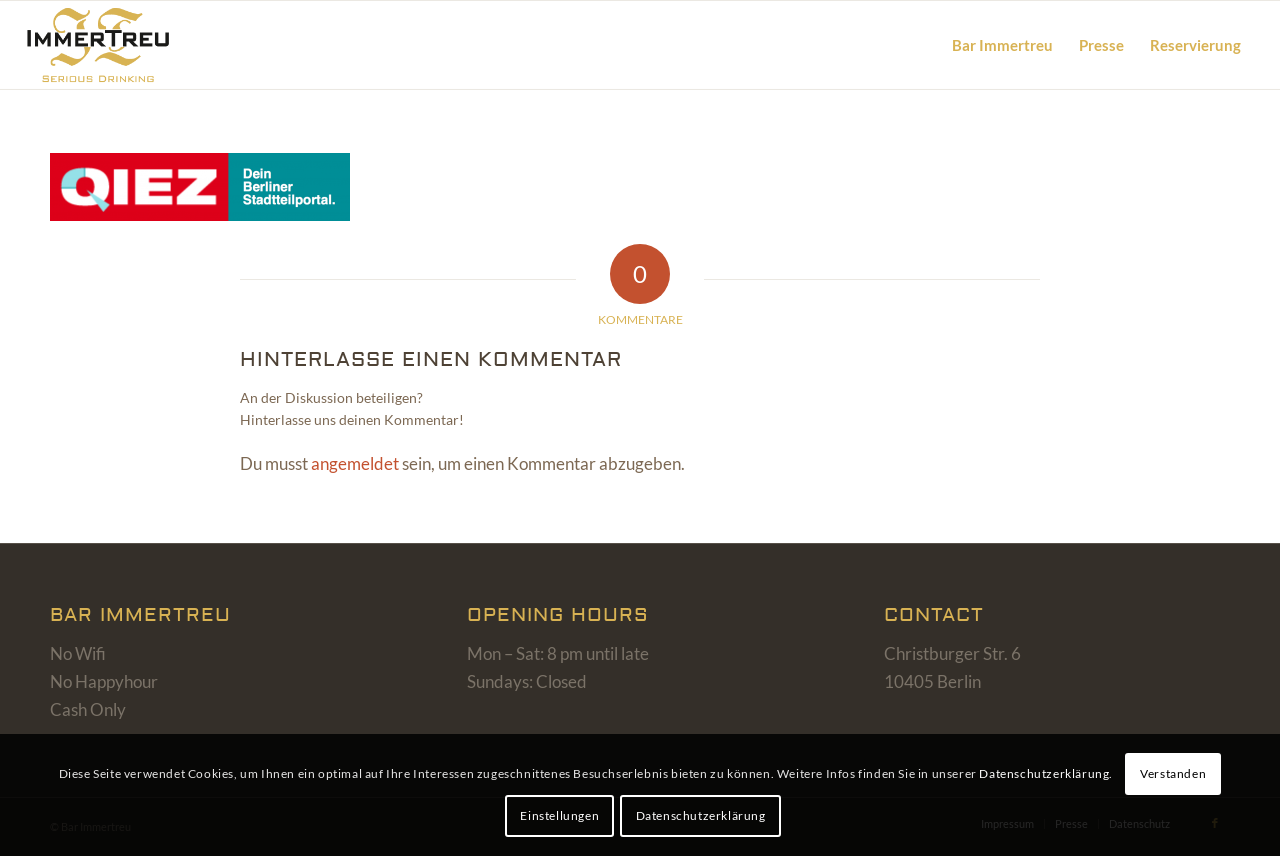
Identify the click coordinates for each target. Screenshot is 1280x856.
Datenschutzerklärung (1044, 773)
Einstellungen (559, 815)
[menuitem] (1002, 45)
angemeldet (355, 463)
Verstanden (1173, 773)
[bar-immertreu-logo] (122, 45)
